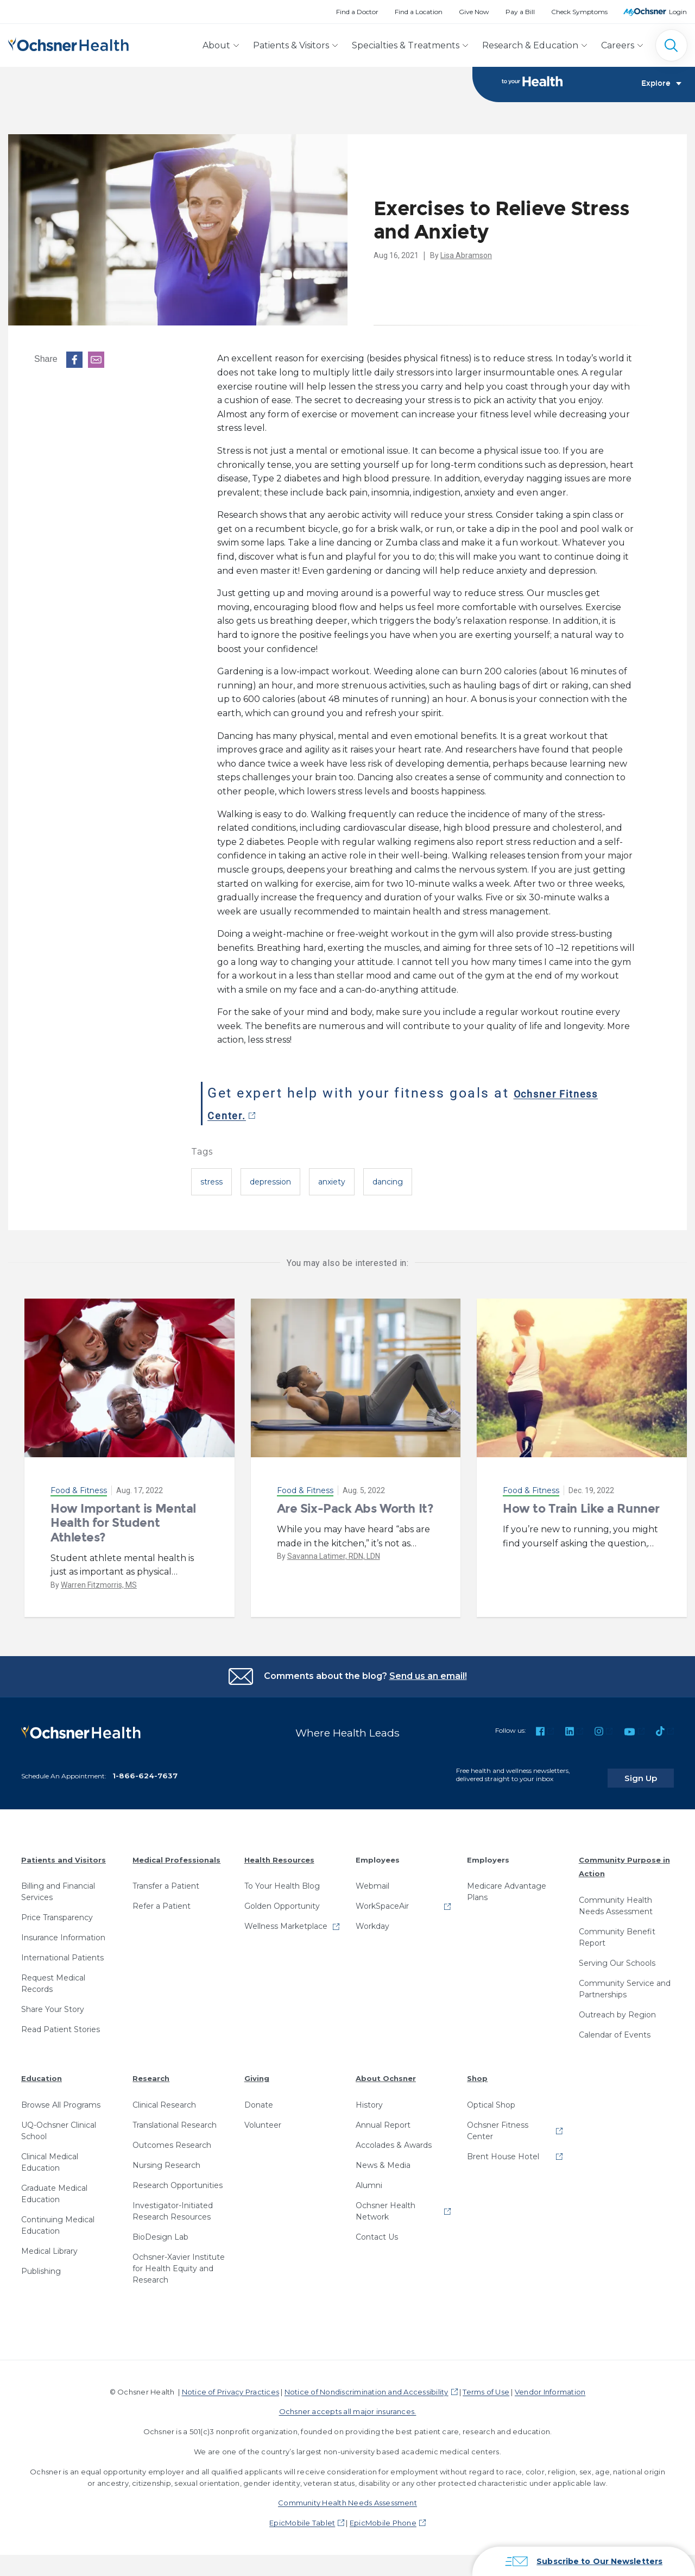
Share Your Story (52, 2003)
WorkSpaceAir (382, 1899)
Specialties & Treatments (405, 45)
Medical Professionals (176, 1852)
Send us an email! (428, 1676)
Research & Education (530, 45)
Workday (372, 1920)
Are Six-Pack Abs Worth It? (355, 1509)
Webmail (372, 1879)
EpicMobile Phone (383, 2516)
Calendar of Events (614, 2028)
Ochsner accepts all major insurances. (347, 2404)
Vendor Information (550, 2384)
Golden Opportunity (282, 1899)
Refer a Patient (161, 1899)
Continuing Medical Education (57, 2218)
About (216, 45)
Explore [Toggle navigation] (661, 84)
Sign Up (653, 1770)
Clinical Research (164, 2098)
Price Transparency (57, 1911)
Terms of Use (486, 2384)
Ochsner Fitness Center (497, 2123)
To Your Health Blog (282, 1879)
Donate (258, 2098)
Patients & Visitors (291, 45)
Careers (617, 45)
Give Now (474, 12)
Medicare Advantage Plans (506, 1885)
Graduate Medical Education (54, 2186)
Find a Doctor (357, 12)
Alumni (369, 2178)
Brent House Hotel (503, 2149)
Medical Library (49, 2244)
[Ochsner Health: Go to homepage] (68, 43)
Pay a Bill (520, 12)
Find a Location (419, 12)
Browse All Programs (60, 2098)
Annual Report (383, 2118)
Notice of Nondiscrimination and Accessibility (366, 2384)
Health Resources (279, 1852)
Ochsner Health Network (385, 2204)
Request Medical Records (53, 1977)
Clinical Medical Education (49, 2155)
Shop (477, 2071)
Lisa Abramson (466, 256)
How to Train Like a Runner (581, 1509)
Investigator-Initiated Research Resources (172, 2204)
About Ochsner (386, 2071)
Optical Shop (491, 2098)
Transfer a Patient (165, 1879)
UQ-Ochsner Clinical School (58, 2123)
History (369, 2098)
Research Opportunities (177, 2178)
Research (150, 2071)
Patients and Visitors (63, 1852)
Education (41, 2071)
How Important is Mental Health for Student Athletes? (123, 1523)
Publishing (41, 2264)
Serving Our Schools (617, 1956)
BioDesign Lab (160, 2230)
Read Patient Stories (60, 2023)
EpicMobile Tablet (302, 2516)
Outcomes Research (171, 2138)
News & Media (383, 2158)
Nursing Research (166, 2158)
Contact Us (377, 2230)
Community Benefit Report (617, 1930)
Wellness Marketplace (285, 1920)
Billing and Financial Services (58, 1885)
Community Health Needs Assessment (616, 1899)
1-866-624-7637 (145, 1769)
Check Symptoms (579, 12)
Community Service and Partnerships (625, 1982)
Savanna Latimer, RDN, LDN (333, 1556)
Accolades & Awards (394, 2138)
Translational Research (174, 2118)
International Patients (62, 1951)
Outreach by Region (617, 2008)
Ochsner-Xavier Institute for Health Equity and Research (178, 2261)
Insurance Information (63, 1931)
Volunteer (262, 2118)
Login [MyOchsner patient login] (678, 12)
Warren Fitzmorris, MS (99, 1585)
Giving (256, 2071)
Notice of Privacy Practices (230, 2384)
